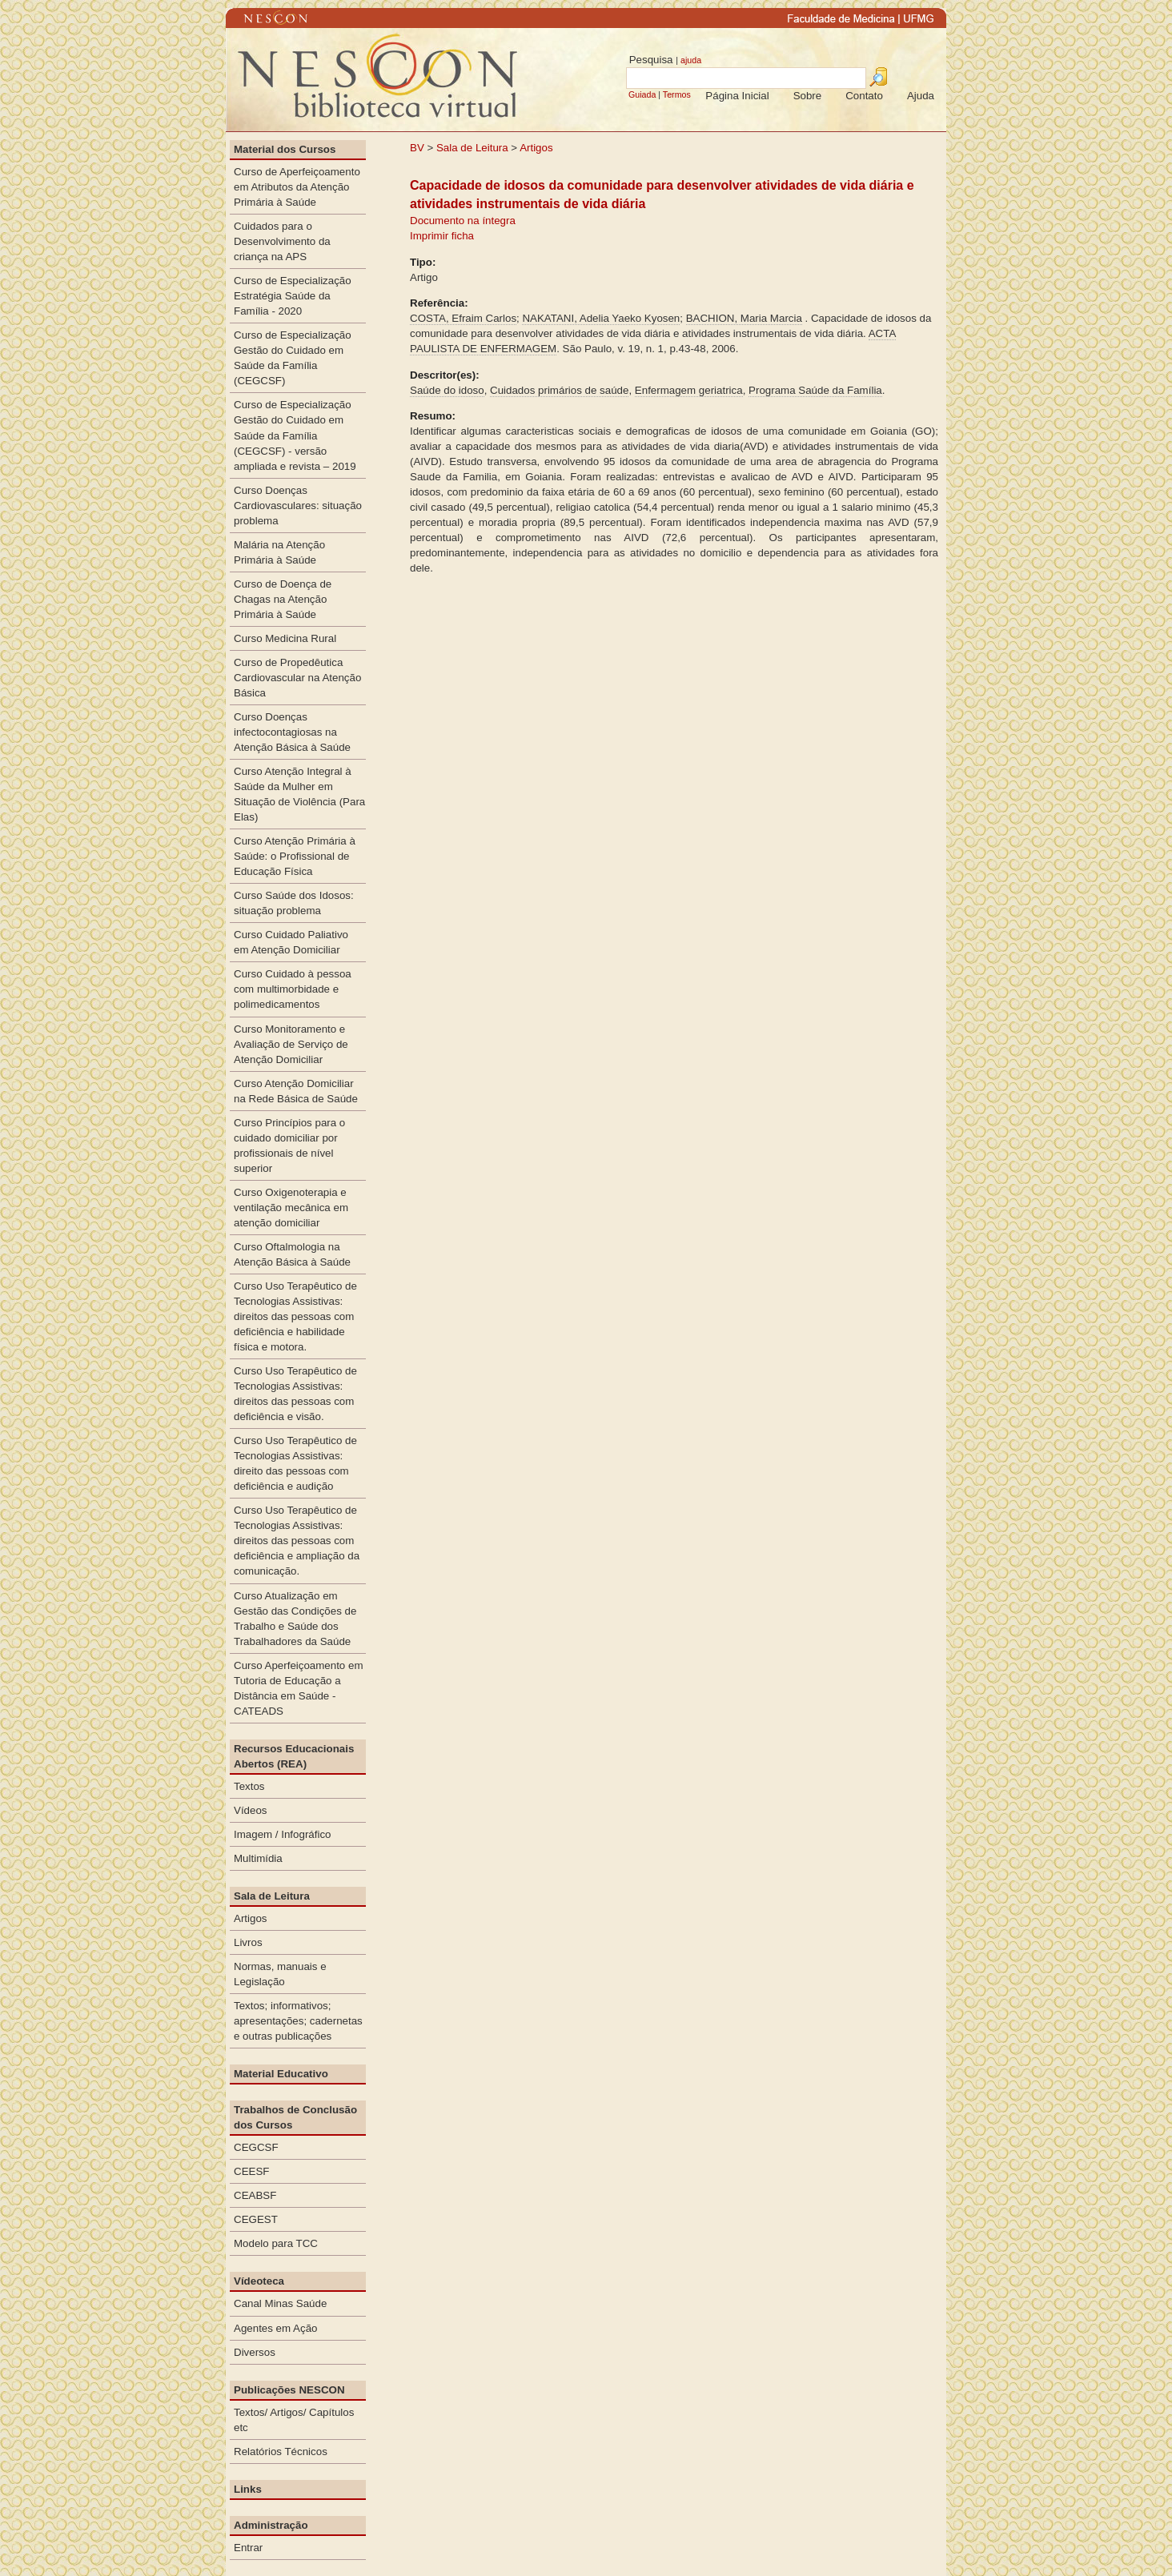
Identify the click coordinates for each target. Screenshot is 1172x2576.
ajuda (690, 60)
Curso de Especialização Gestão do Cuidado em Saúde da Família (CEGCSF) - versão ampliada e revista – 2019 (295, 435)
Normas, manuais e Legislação (280, 1974)
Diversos (254, 2352)
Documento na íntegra (463, 221)
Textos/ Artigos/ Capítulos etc (294, 2420)
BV (417, 148)
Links (248, 2489)
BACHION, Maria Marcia (744, 318)
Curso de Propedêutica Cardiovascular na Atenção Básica (297, 677)
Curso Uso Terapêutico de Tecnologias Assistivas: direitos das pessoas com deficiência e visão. (295, 1393)
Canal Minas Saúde (280, 2303)
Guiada (642, 94)
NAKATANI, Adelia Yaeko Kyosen (601, 318)
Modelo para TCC (276, 2243)
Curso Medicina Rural (285, 638)
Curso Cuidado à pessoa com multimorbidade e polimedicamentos (292, 989)
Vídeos (250, 1810)
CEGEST (256, 2219)
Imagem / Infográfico (282, 1834)
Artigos (536, 148)
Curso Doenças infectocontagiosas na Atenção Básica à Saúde (292, 732)
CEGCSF (256, 2147)
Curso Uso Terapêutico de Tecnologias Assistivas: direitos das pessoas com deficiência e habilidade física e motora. (295, 1316)
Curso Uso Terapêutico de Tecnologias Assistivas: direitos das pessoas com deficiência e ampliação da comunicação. (296, 1540)
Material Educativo (281, 2074)
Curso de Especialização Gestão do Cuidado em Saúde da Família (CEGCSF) (292, 358)
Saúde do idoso (447, 390)
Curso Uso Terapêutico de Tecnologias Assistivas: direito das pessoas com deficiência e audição (295, 1463)
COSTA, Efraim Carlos (463, 318)
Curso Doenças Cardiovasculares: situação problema (298, 505)
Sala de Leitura (472, 148)
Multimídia (258, 1858)
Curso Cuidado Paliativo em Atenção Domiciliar (291, 942)
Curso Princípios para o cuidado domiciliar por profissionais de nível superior (289, 1145)
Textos (249, 1786)
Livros (248, 1942)
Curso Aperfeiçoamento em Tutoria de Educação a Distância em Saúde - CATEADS (298, 1688)
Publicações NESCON (289, 2390)
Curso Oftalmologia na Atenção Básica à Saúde (292, 1254)
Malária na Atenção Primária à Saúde (279, 552)
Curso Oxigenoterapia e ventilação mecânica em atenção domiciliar (291, 1207)
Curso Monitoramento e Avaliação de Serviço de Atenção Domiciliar (291, 1044)
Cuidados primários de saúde (559, 390)
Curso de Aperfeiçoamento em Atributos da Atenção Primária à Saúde (297, 187)
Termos (677, 94)
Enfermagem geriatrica (689, 390)
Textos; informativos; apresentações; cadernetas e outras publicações (298, 2021)
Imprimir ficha (442, 236)
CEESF (251, 2171)
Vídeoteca (259, 2281)
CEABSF (255, 2195)
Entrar (248, 2548)
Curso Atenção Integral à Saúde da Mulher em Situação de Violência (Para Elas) (299, 794)
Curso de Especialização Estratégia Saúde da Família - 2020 (292, 296)
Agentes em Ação (275, 2328)
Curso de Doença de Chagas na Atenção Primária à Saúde (282, 599)
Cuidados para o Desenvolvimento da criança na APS (282, 241)
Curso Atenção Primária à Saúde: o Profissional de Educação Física (294, 856)
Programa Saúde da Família (815, 390)
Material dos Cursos (284, 149)
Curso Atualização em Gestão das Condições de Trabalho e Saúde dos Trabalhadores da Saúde (295, 1618)
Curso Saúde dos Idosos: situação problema (294, 903)
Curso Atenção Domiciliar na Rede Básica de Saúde (296, 1091)
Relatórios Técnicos (280, 2452)
